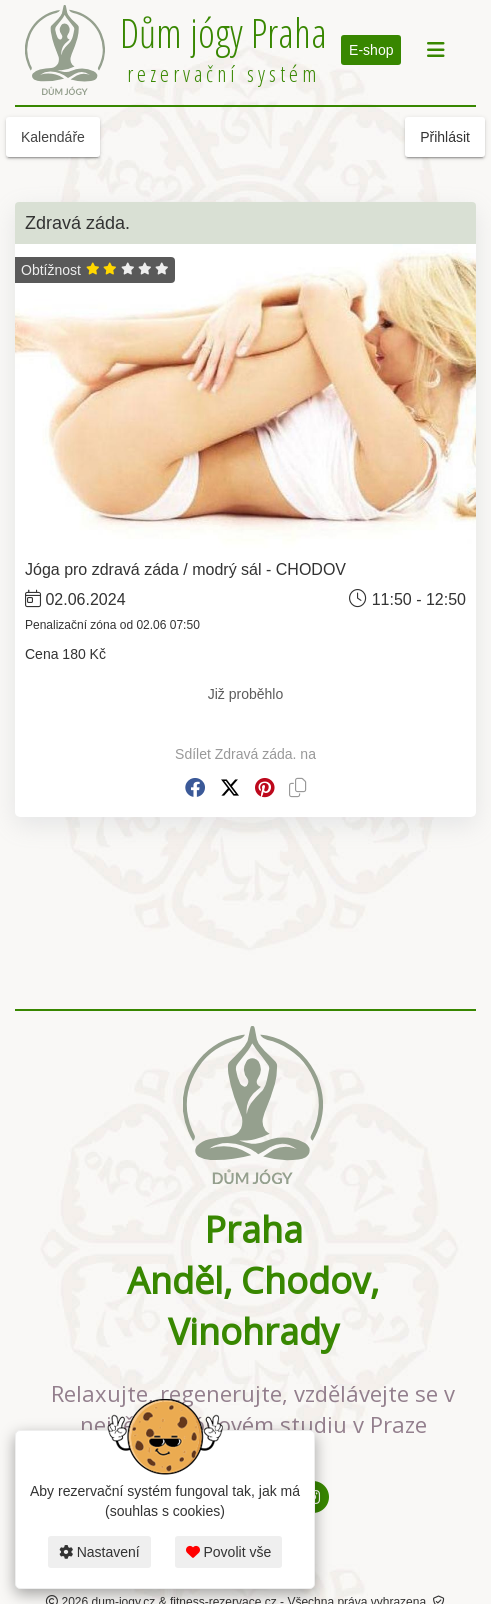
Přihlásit (445, 137)
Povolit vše (229, 1552)
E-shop (371, 50)
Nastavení (99, 1552)
